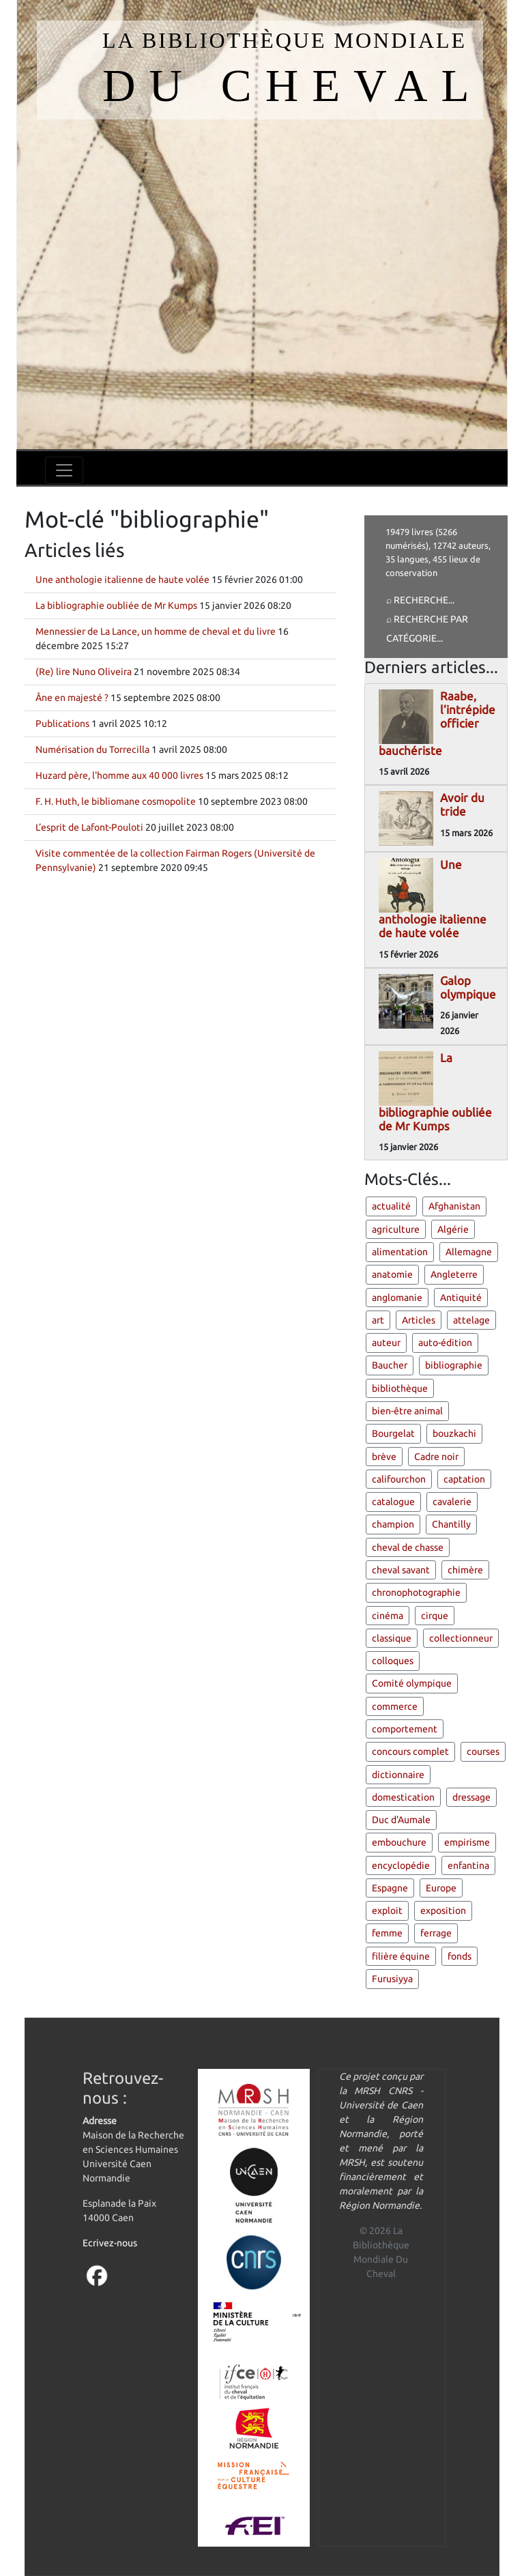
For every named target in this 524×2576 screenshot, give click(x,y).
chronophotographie (416, 1592)
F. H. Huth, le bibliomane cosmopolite (115, 801)
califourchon (399, 1479)
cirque (434, 1615)
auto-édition (445, 1342)
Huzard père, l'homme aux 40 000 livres (119, 775)
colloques (392, 1660)
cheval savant (401, 1569)
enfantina (468, 1865)
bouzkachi (454, 1433)
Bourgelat (393, 1433)
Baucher (389, 1365)
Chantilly (451, 1524)
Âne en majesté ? (71, 697)
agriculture (396, 1229)
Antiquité (461, 1297)
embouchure (399, 1842)
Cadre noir (436, 1456)
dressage (471, 1797)
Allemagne (469, 1251)
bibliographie (453, 1365)
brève (384, 1456)
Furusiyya (392, 1978)
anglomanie (397, 1297)
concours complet (410, 1751)
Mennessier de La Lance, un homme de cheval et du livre (155, 631)
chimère (465, 1569)
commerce (395, 1706)
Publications (62, 723)
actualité (391, 1206)
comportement (404, 1728)
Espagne (390, 1888)
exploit (387, 1910)
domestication (403, 1797)
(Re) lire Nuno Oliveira (83, 671)
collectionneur (461, 1638)
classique (391, 1638)
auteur (386, 1342)
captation (464, 1479)
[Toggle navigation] (64, 470)
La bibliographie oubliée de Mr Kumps (116, 605)
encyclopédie (401, 1865)
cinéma (387, 1615)
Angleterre (454, 1274)
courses (483, 1751)
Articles (418, 1320)
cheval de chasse (407, 1547)
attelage (471, 1320)
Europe (441, 1888)
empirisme (467, 1842)
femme (387, 1933)
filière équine (401, 1956)
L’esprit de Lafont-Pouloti (89, 827)
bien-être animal (407, 1410)
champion (393, 1524)
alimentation (400, 1251)
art (378, 1320)
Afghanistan (454, 1206)
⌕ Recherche (417, 600)
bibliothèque (400, 1388)
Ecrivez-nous (110, 2242)
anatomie (392, 1274)
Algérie (453, 1229)
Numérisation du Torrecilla (92, 749)
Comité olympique (412, 1683)
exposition (443, 1910)
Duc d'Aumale (401, 1819)
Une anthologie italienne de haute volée (122, 579)
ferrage (436, 1933)
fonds (459, 1956)
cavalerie (452, 1501)
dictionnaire (398, 1774)
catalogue (393, 1501)
